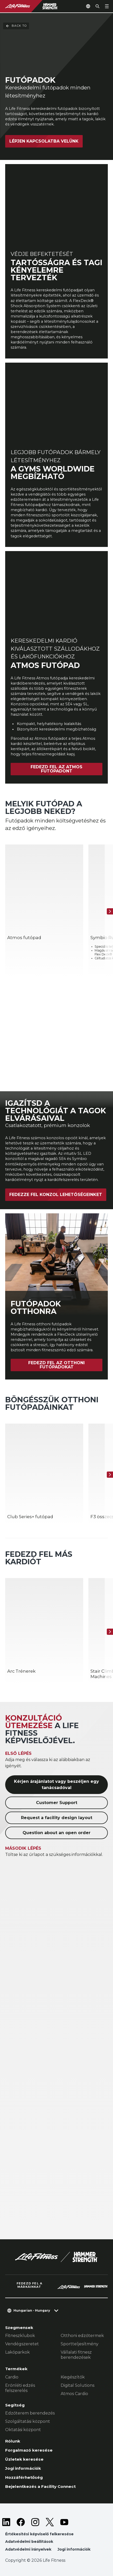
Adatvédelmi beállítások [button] (29, 2541)
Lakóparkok (17, 2352)
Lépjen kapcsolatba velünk (44, 141)
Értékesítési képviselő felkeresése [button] (39, 2534)
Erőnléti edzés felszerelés (20, 2388)
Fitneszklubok (20, 2335)
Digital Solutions (77, 2385)
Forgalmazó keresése (29, 2450)
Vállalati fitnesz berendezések (76, 2355)
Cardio (11, 2377)
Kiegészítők (73, 2377)
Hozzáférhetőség (24, 2477)
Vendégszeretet (22, 2343)
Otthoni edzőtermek (82, 2335)
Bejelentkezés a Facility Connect (40, 2486)
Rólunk (12, 2441)
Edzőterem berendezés (30, 2413)
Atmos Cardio (74, 2393)
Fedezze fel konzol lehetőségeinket (55, 1194)
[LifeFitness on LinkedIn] (6, 2522)
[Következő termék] (110, 911)
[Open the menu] (107, 6)
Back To (16, 26)
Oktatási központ (23, 2429)
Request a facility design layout (56, 1817)
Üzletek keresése (24, 2459)
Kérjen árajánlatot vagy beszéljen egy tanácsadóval (56, 1784)
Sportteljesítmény (79, 2343)
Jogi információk (23, 2468)
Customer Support (56, 1802)
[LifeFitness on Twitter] (50, 2522)
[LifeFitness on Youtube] (64, 2522)
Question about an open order (56, 1832)
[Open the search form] (97, 6)
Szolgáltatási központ (27, 2421)
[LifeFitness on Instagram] (35, 2522)
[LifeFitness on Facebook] (21, 2522)
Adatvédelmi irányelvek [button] (28, 2549)
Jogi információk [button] (74, 2549)
